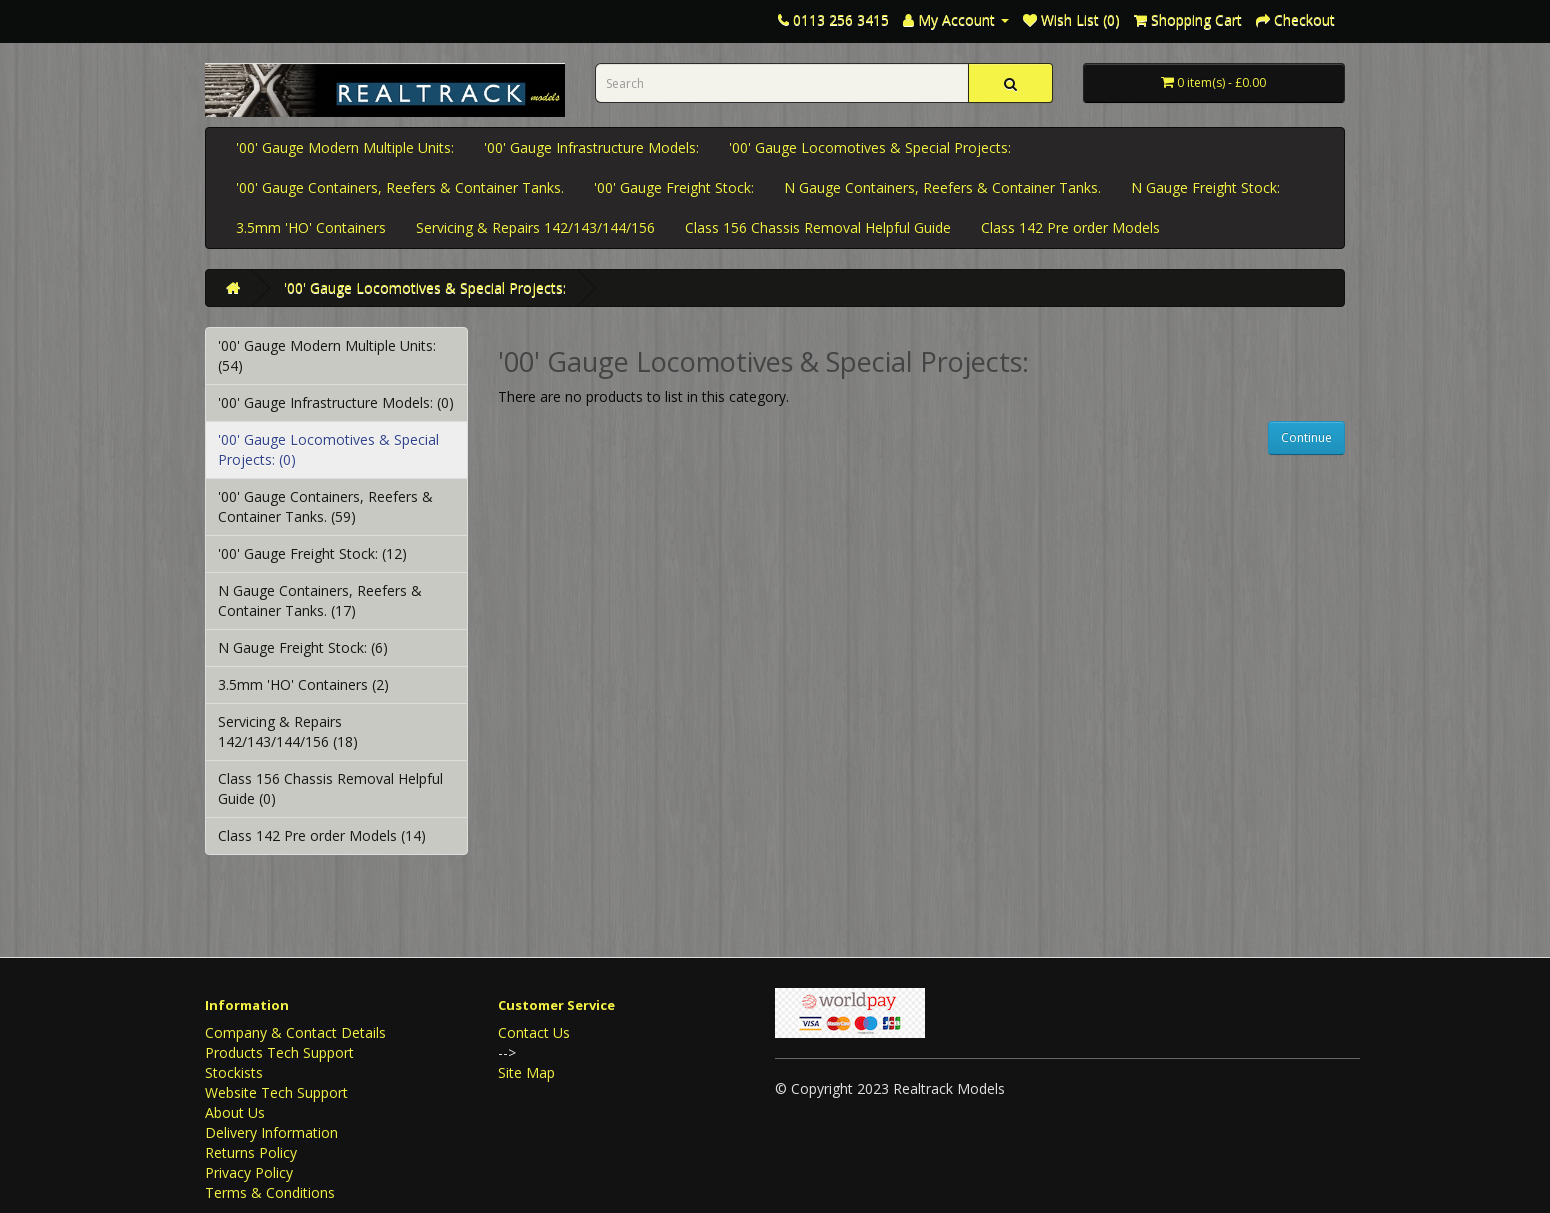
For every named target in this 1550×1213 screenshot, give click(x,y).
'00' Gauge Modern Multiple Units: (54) (327, 355)
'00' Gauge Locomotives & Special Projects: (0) (328, 449)
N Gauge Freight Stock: (1205, 187)
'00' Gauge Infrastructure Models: (591, 147)
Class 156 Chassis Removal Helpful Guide (818, 227)
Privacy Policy (249, 1172)
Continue (1306, 437)
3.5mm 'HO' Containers (311, 227)
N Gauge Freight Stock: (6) (303, 647)
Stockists (234, 1072)
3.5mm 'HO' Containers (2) (303, 684)
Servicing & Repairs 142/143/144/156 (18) (288, 731)
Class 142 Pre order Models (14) (322, 835)
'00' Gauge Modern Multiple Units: (345, 147)
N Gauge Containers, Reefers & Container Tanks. (942, 187)
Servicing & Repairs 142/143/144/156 (535, 227)
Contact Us (534, 1032)
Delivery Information (271, 1132)
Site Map (526, 1072)
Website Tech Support (276, 1092)
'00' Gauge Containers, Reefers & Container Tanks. (400, 187)
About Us (235, 1112)
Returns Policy (251, 1152)
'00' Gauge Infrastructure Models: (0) (336, 402)
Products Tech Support (279, 1052)
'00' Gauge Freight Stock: (674, 187)
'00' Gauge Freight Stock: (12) (312, 553)
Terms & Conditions (270, 1192)
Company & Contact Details (295, 1032)
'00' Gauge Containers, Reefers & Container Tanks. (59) (325, 506)
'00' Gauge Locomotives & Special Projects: (870, 147)
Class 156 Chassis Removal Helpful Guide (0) (330, 788)
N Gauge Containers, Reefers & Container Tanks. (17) (320, 600)
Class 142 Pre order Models (1070, 227)
